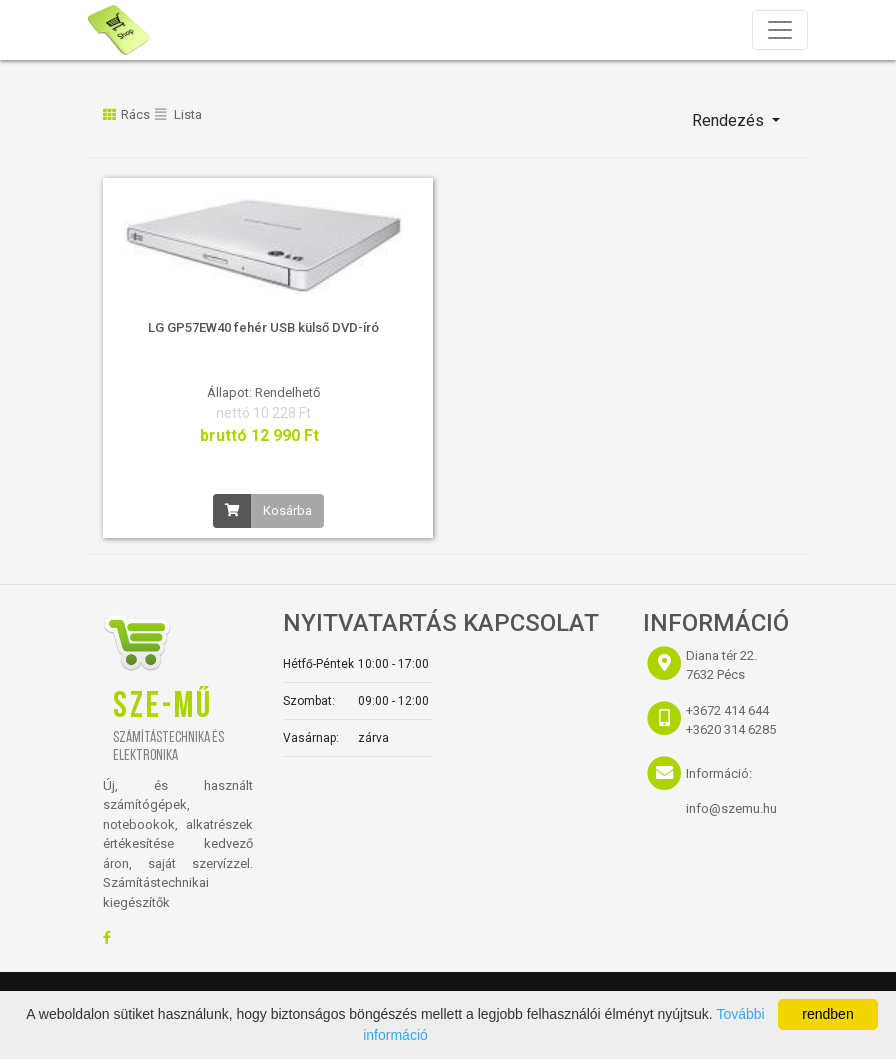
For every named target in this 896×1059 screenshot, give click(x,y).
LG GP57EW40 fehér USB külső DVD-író (263, 327)
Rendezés (730, 120)
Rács (126, 114)
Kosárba (287, 510)
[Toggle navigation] (780, 30)
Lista (178, 114)
